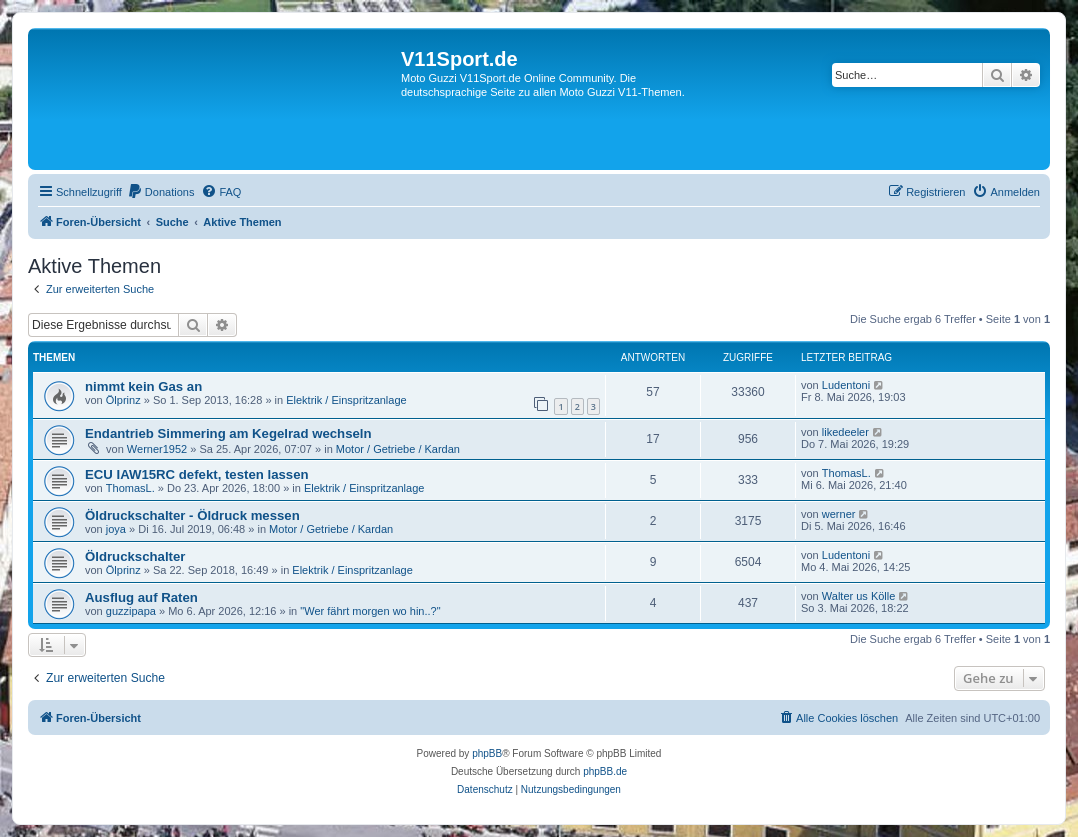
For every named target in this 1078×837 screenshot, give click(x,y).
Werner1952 (157, 449)
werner (839, 514)
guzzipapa (131, 611)
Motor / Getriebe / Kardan (398, 449)
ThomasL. (130, 488)
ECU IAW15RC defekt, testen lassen (197, 474)
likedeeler (845, 432)
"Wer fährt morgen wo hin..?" (370, 611)
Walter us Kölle (859, 596)
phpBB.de (605, 771)
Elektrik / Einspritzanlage (346, 400)
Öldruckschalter (135, 556)
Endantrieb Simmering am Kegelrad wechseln (228, 433)
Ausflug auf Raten (141, 597)
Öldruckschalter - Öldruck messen (192, 515)
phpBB (487, 753)
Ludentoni (846, 385)
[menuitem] (161, 192)
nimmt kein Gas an (143, 386)
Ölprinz (123, 400)
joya (116, 529)
